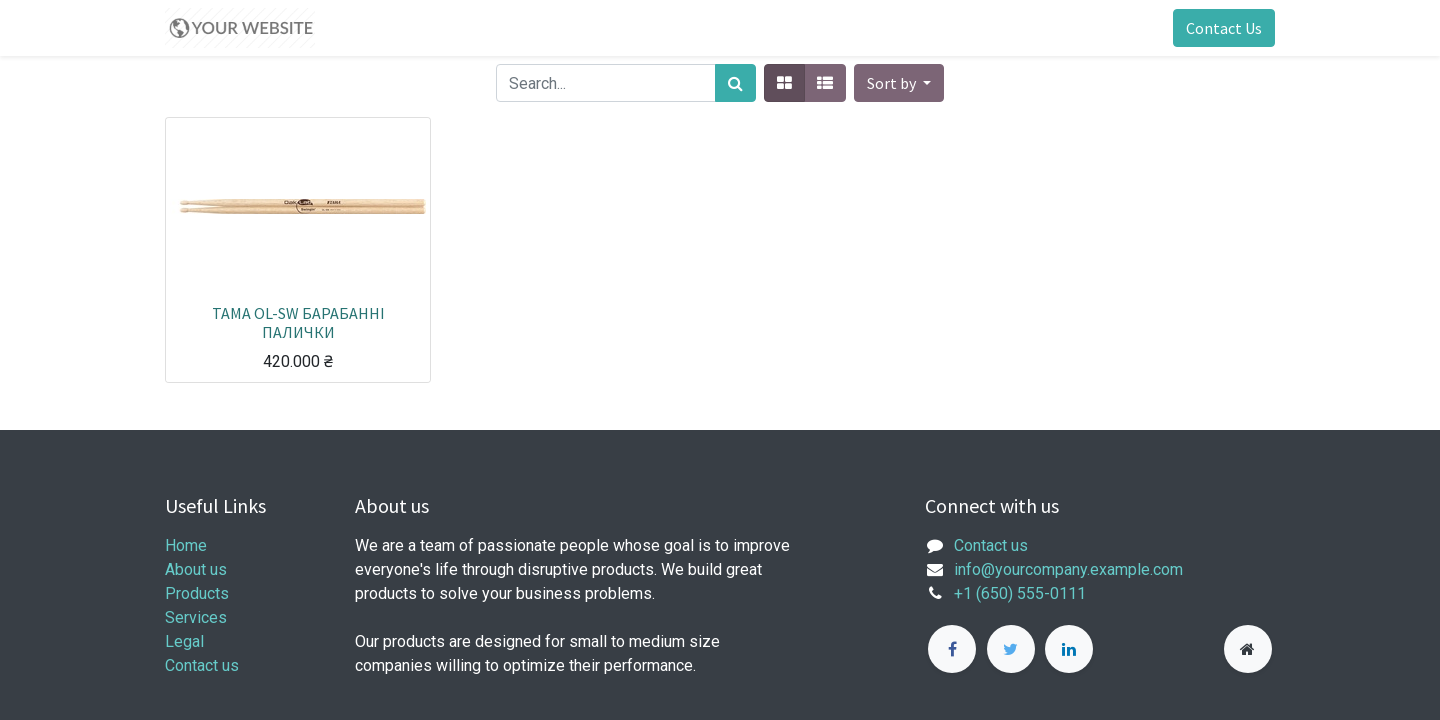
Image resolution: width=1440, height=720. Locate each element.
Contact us (202, 665)
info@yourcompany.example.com (1068, 569)
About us (196, 569)
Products (197, 593)
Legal (184, 641)
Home (186, 545)
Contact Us (1224, 28)
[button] (899, 83)
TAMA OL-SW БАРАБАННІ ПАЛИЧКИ (298, 322)
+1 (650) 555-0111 (1020, 593)
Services (196, 617)
